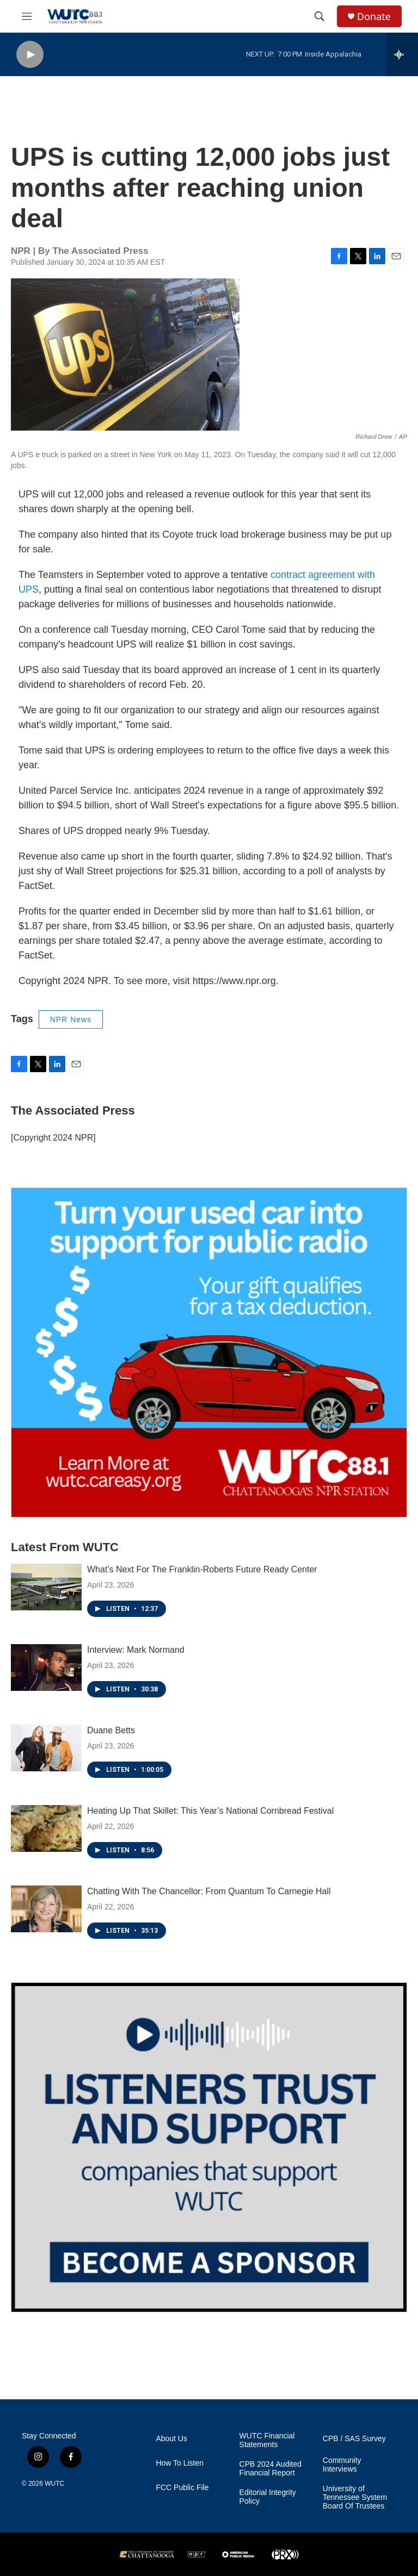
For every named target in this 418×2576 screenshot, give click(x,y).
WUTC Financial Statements (267, 2440)
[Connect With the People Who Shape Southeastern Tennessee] (209, 2147)
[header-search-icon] (319, 16)
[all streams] (402, 54)
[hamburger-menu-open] (26, 16)
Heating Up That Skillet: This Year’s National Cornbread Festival (210, 1810)
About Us (171, 2439)
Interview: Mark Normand (136, 1649)
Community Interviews (342, 2464)
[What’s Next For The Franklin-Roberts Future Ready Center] (46, 1587)
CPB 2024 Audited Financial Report (270, 2468)
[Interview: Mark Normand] (46, 1667)
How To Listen (180, 2463)
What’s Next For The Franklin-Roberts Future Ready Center (202, 1569)
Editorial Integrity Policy (267, 2496)
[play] (30, 54)
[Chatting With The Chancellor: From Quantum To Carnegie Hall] (46, 1909)
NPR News (70, 1019)
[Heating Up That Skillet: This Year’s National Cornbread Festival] (46, 1828)
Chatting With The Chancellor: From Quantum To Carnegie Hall (209, 1891)
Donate (374, 16)
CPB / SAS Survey (354, 2439)
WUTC (54, 2483)
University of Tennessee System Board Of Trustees (355, 2497)
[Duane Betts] (46, 1748)
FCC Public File (182, 2488)
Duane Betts (111, 1730)
